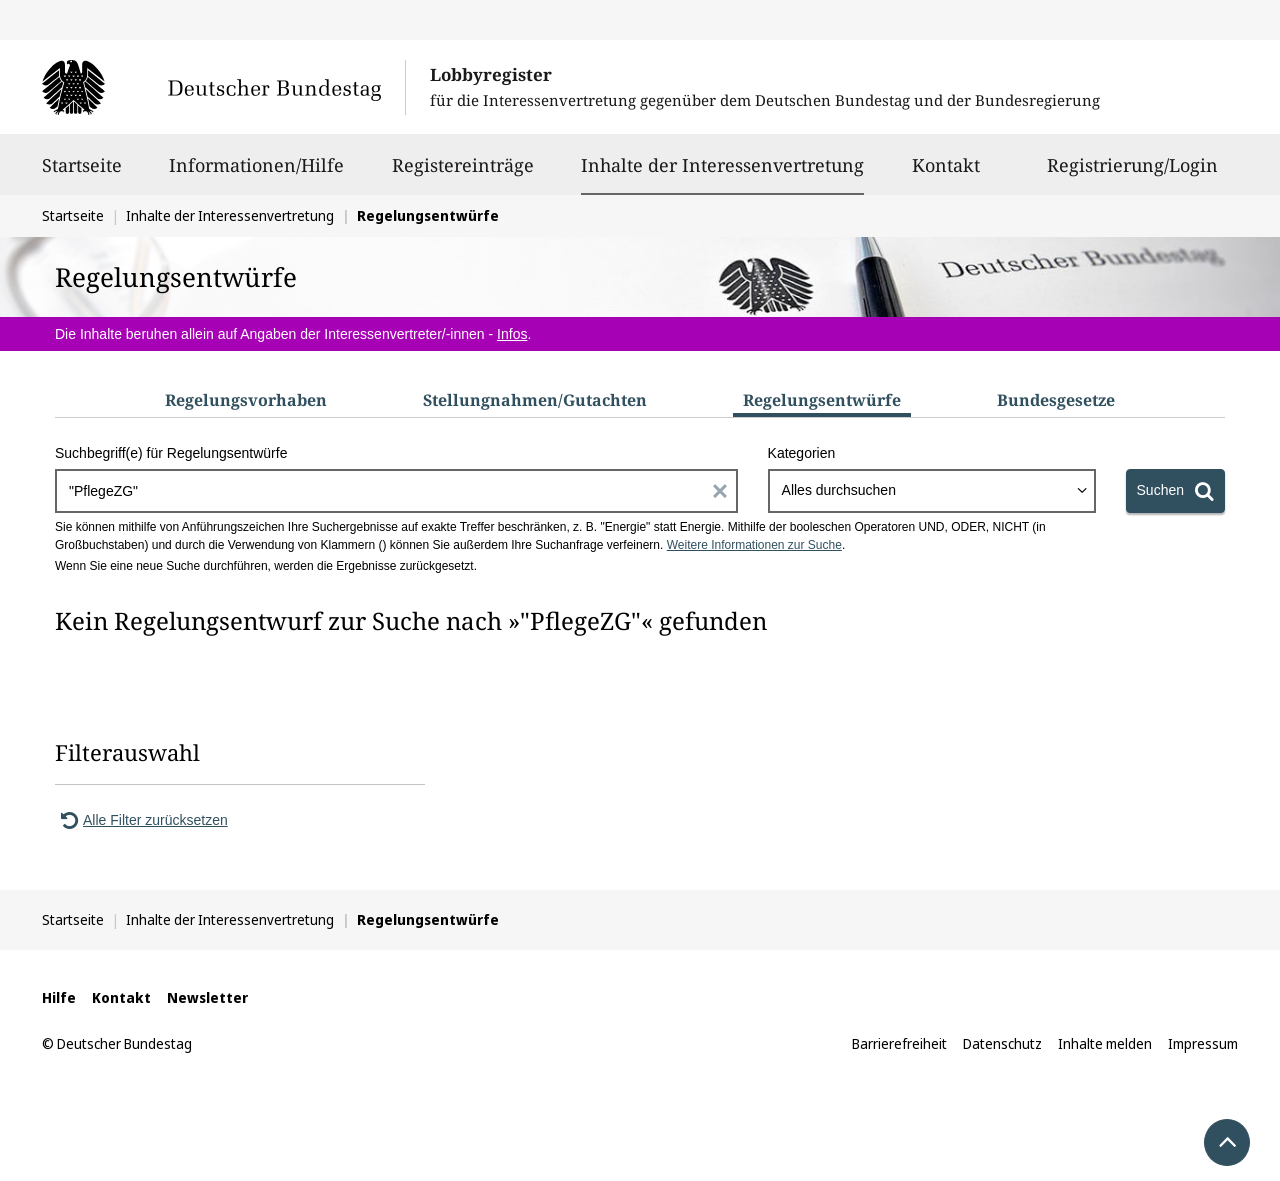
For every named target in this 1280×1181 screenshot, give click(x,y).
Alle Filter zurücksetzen (141, 820)
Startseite (82, 174)
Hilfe (59, 997)
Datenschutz (1002, 1043)
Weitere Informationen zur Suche (754, 545)
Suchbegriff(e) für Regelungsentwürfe (171, 453)
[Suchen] (1175, 491)
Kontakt (946, 174)
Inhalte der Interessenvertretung (722, 165)
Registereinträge (463, 174)
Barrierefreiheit (899, 1043)
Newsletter (207, 997)
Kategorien (802, 453)
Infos (512, 334)
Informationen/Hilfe (256, 174)
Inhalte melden (1105, 1043)
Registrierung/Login (1132, 174)
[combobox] (932, 491)
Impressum (1203, 1043)
